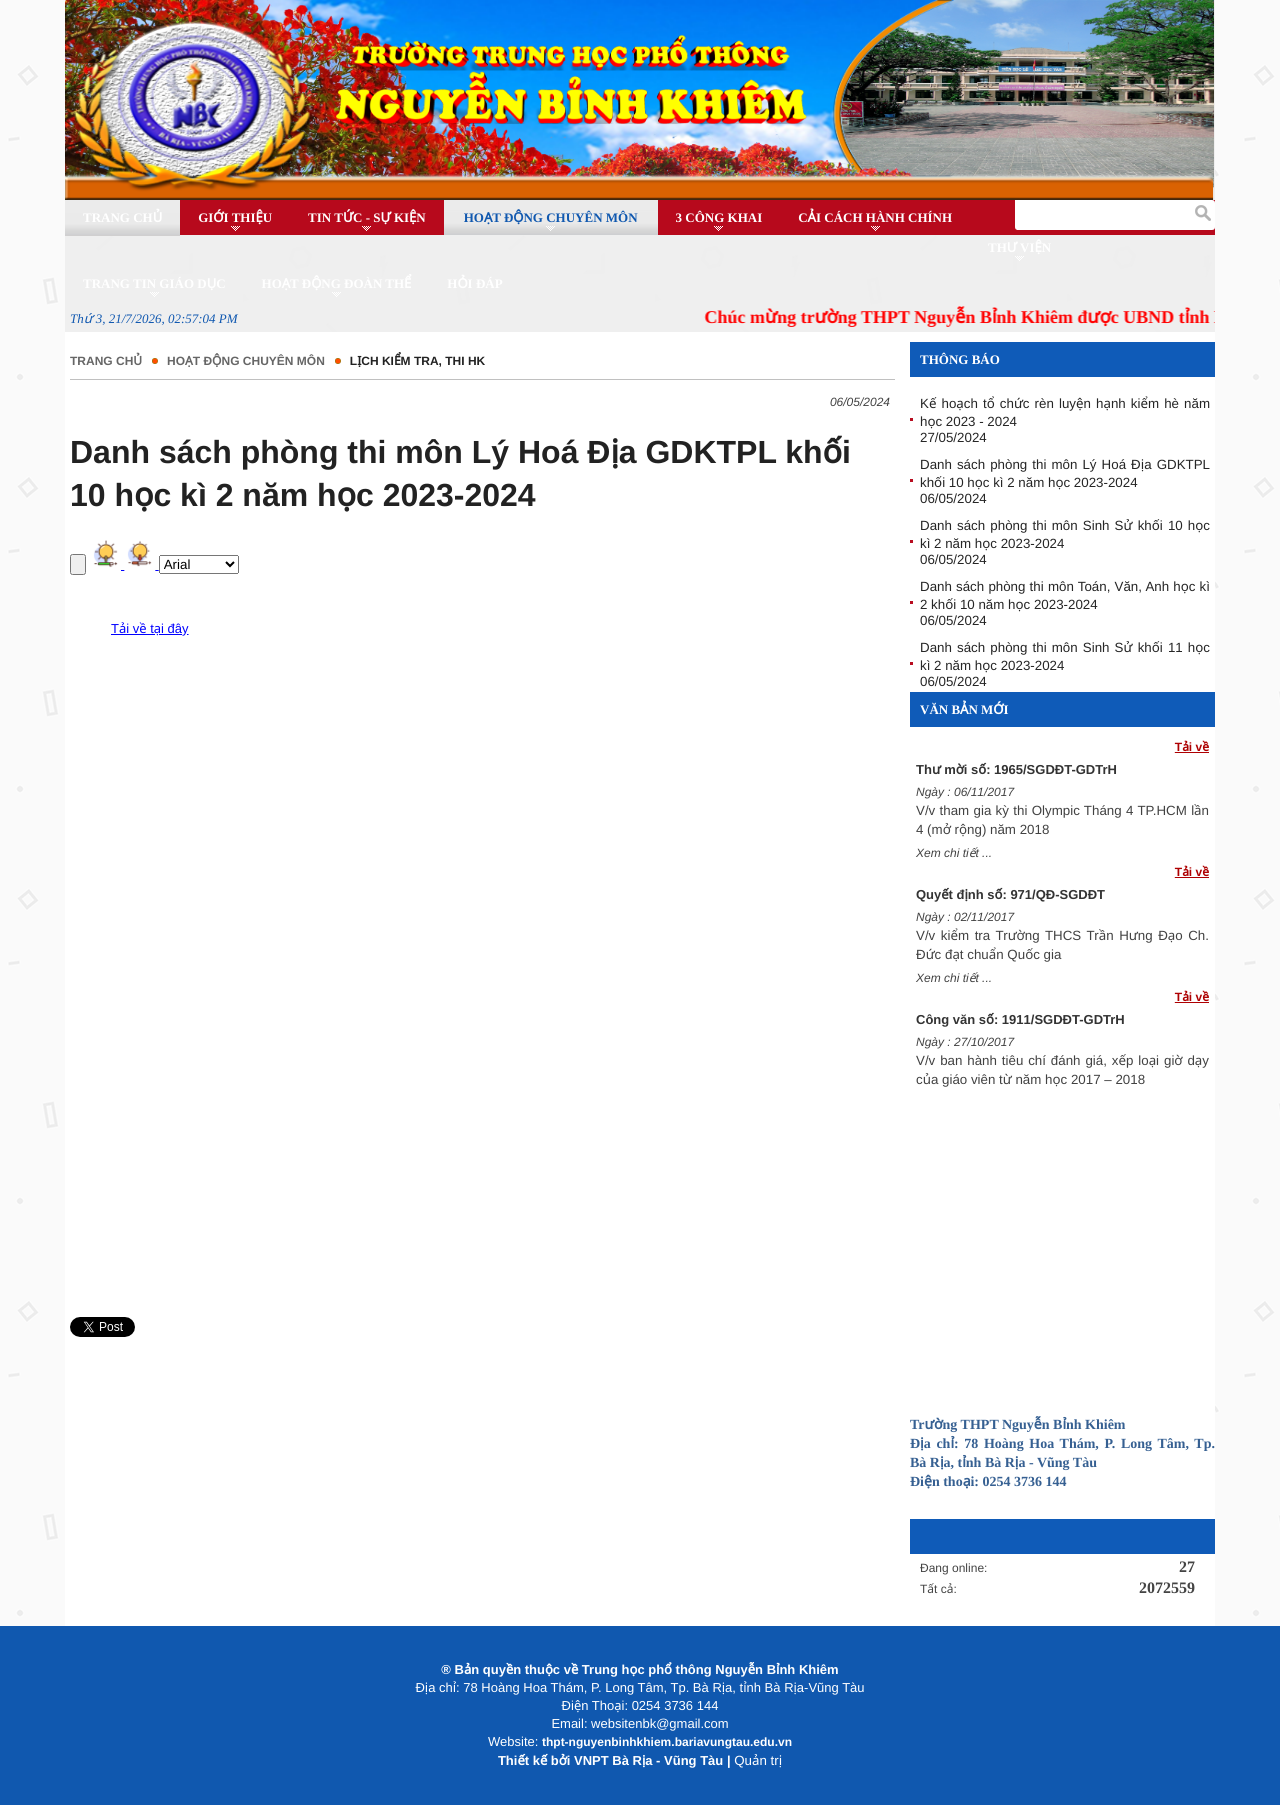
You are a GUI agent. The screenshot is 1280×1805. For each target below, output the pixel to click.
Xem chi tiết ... (954, 855)
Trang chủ (106, 361)
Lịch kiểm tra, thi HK (417, 361)
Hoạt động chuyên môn (246, 361)
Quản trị (758, 1760)
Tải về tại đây (150, 628)
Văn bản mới (964, 709)
